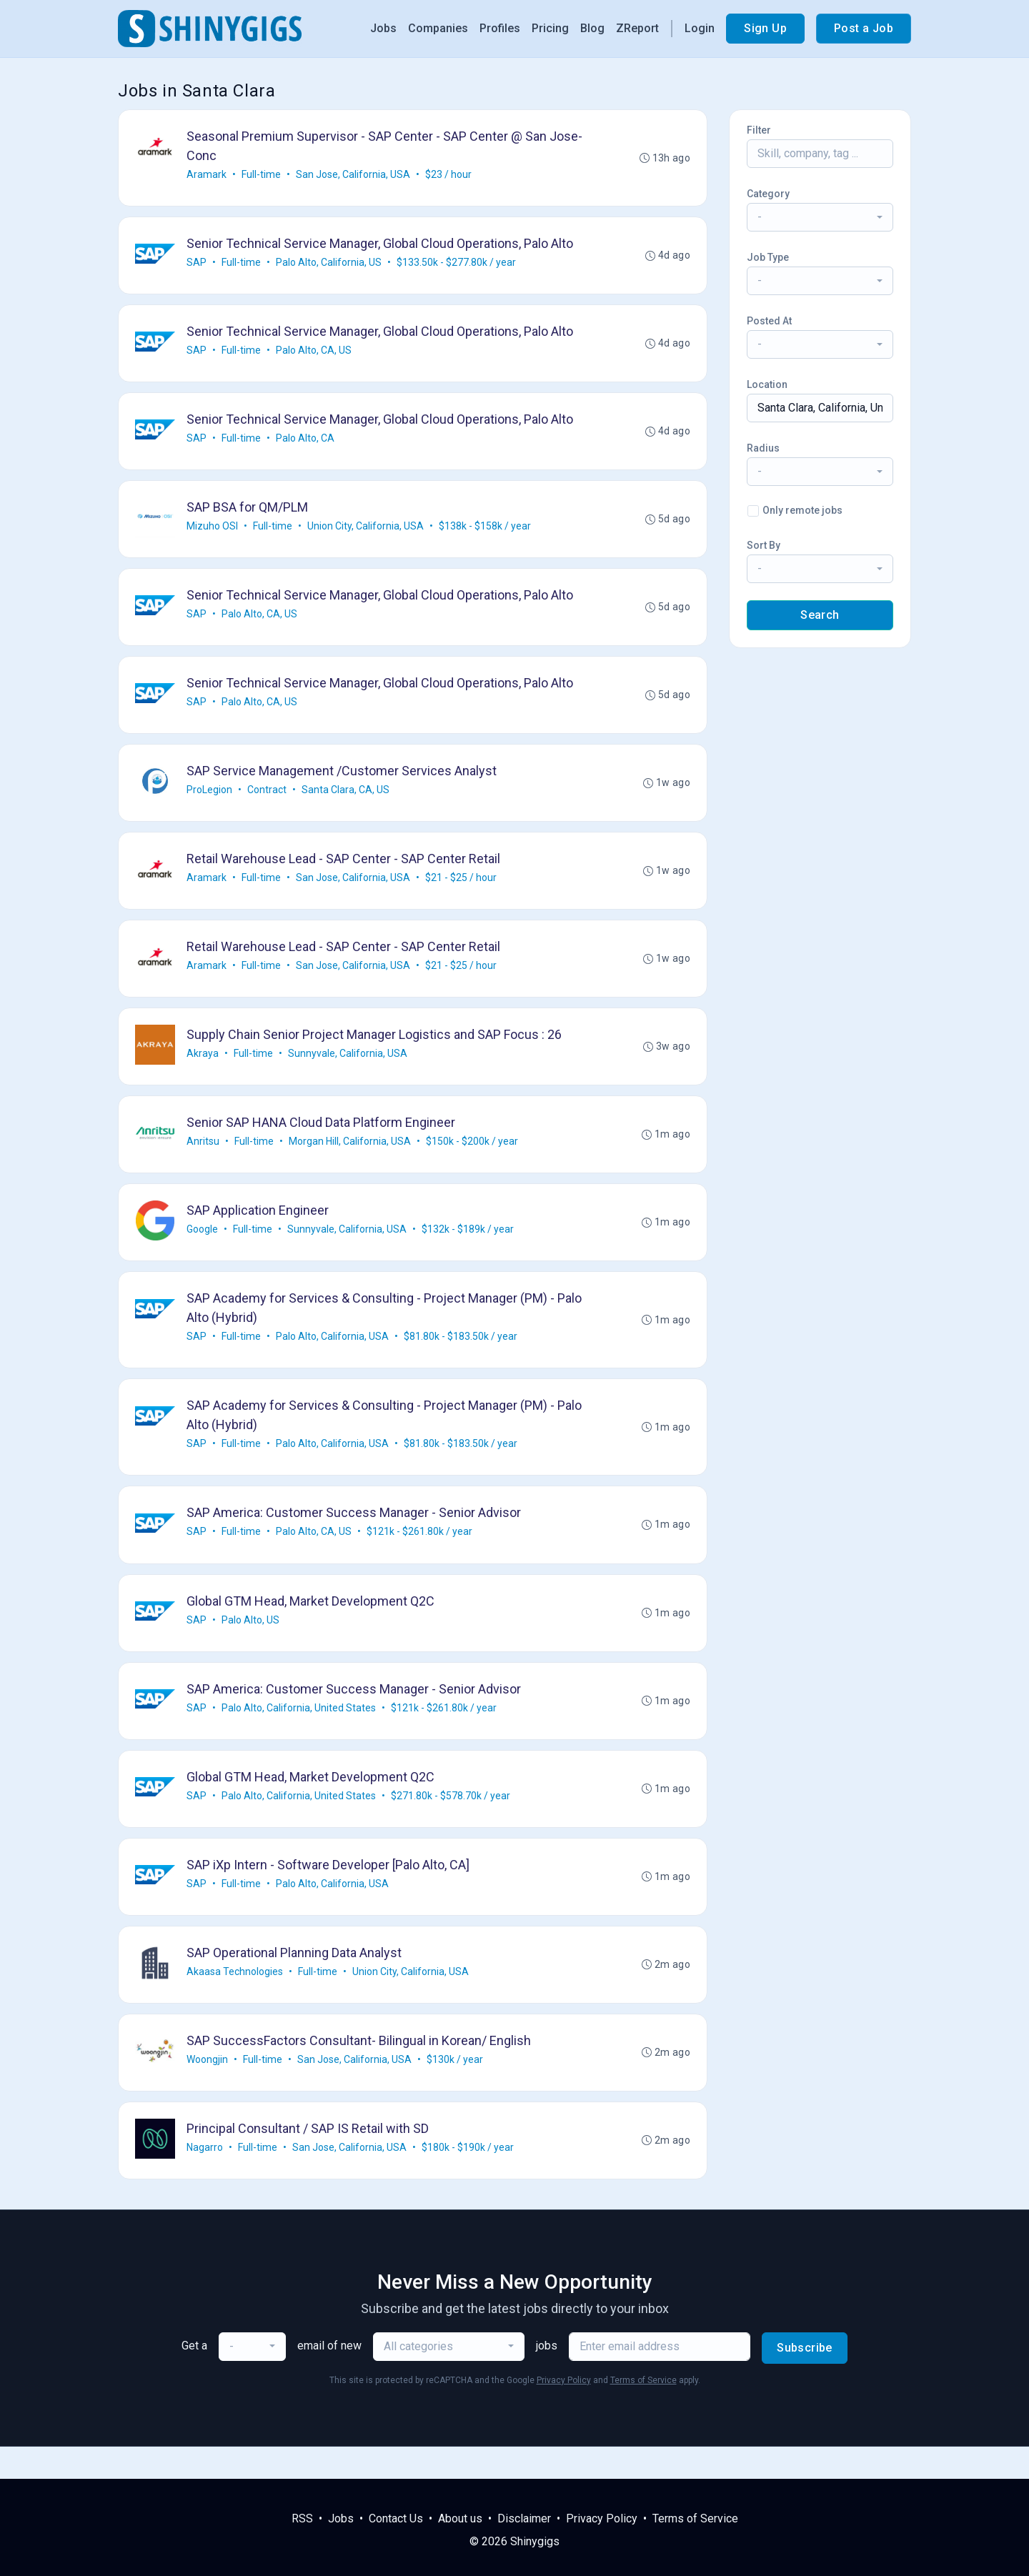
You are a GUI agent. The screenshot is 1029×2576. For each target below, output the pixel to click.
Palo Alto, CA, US (314, 353)
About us (460, 2518)
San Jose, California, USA (354, 175)
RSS (302, 2518)
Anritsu (203, 1157)
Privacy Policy (564, 2412)
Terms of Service (643, 2412)
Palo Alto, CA (306, 443)
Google (203, 1247)
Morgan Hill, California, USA (350, 1157)
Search (819, 615)
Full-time (262, 175)
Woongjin (208, 2089)
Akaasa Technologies (235, 2000)
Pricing (550, 28)
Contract (267, 800)
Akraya (203, 1068)
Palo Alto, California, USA (333, 1355)
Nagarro (205, 2178)
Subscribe (804, 2380)
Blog (592, 28)
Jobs (383, 28)
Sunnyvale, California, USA (348, 1068)
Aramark (207, 175)
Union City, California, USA (366, 532)
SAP (197, 264)
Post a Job (863, 28)
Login (700, 28)
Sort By (763, 545)
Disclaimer (524, 2518)
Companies (438, 28)
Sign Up (765, 28)
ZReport (637, 28)
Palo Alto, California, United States (299, 1732)
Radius (763, 448)
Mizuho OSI (213, 532)
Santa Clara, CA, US (346, 800)
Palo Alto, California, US (329, 264)
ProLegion (210, 800)
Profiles (499, 28)
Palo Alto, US (251, 1642)
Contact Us (396, 2518)
